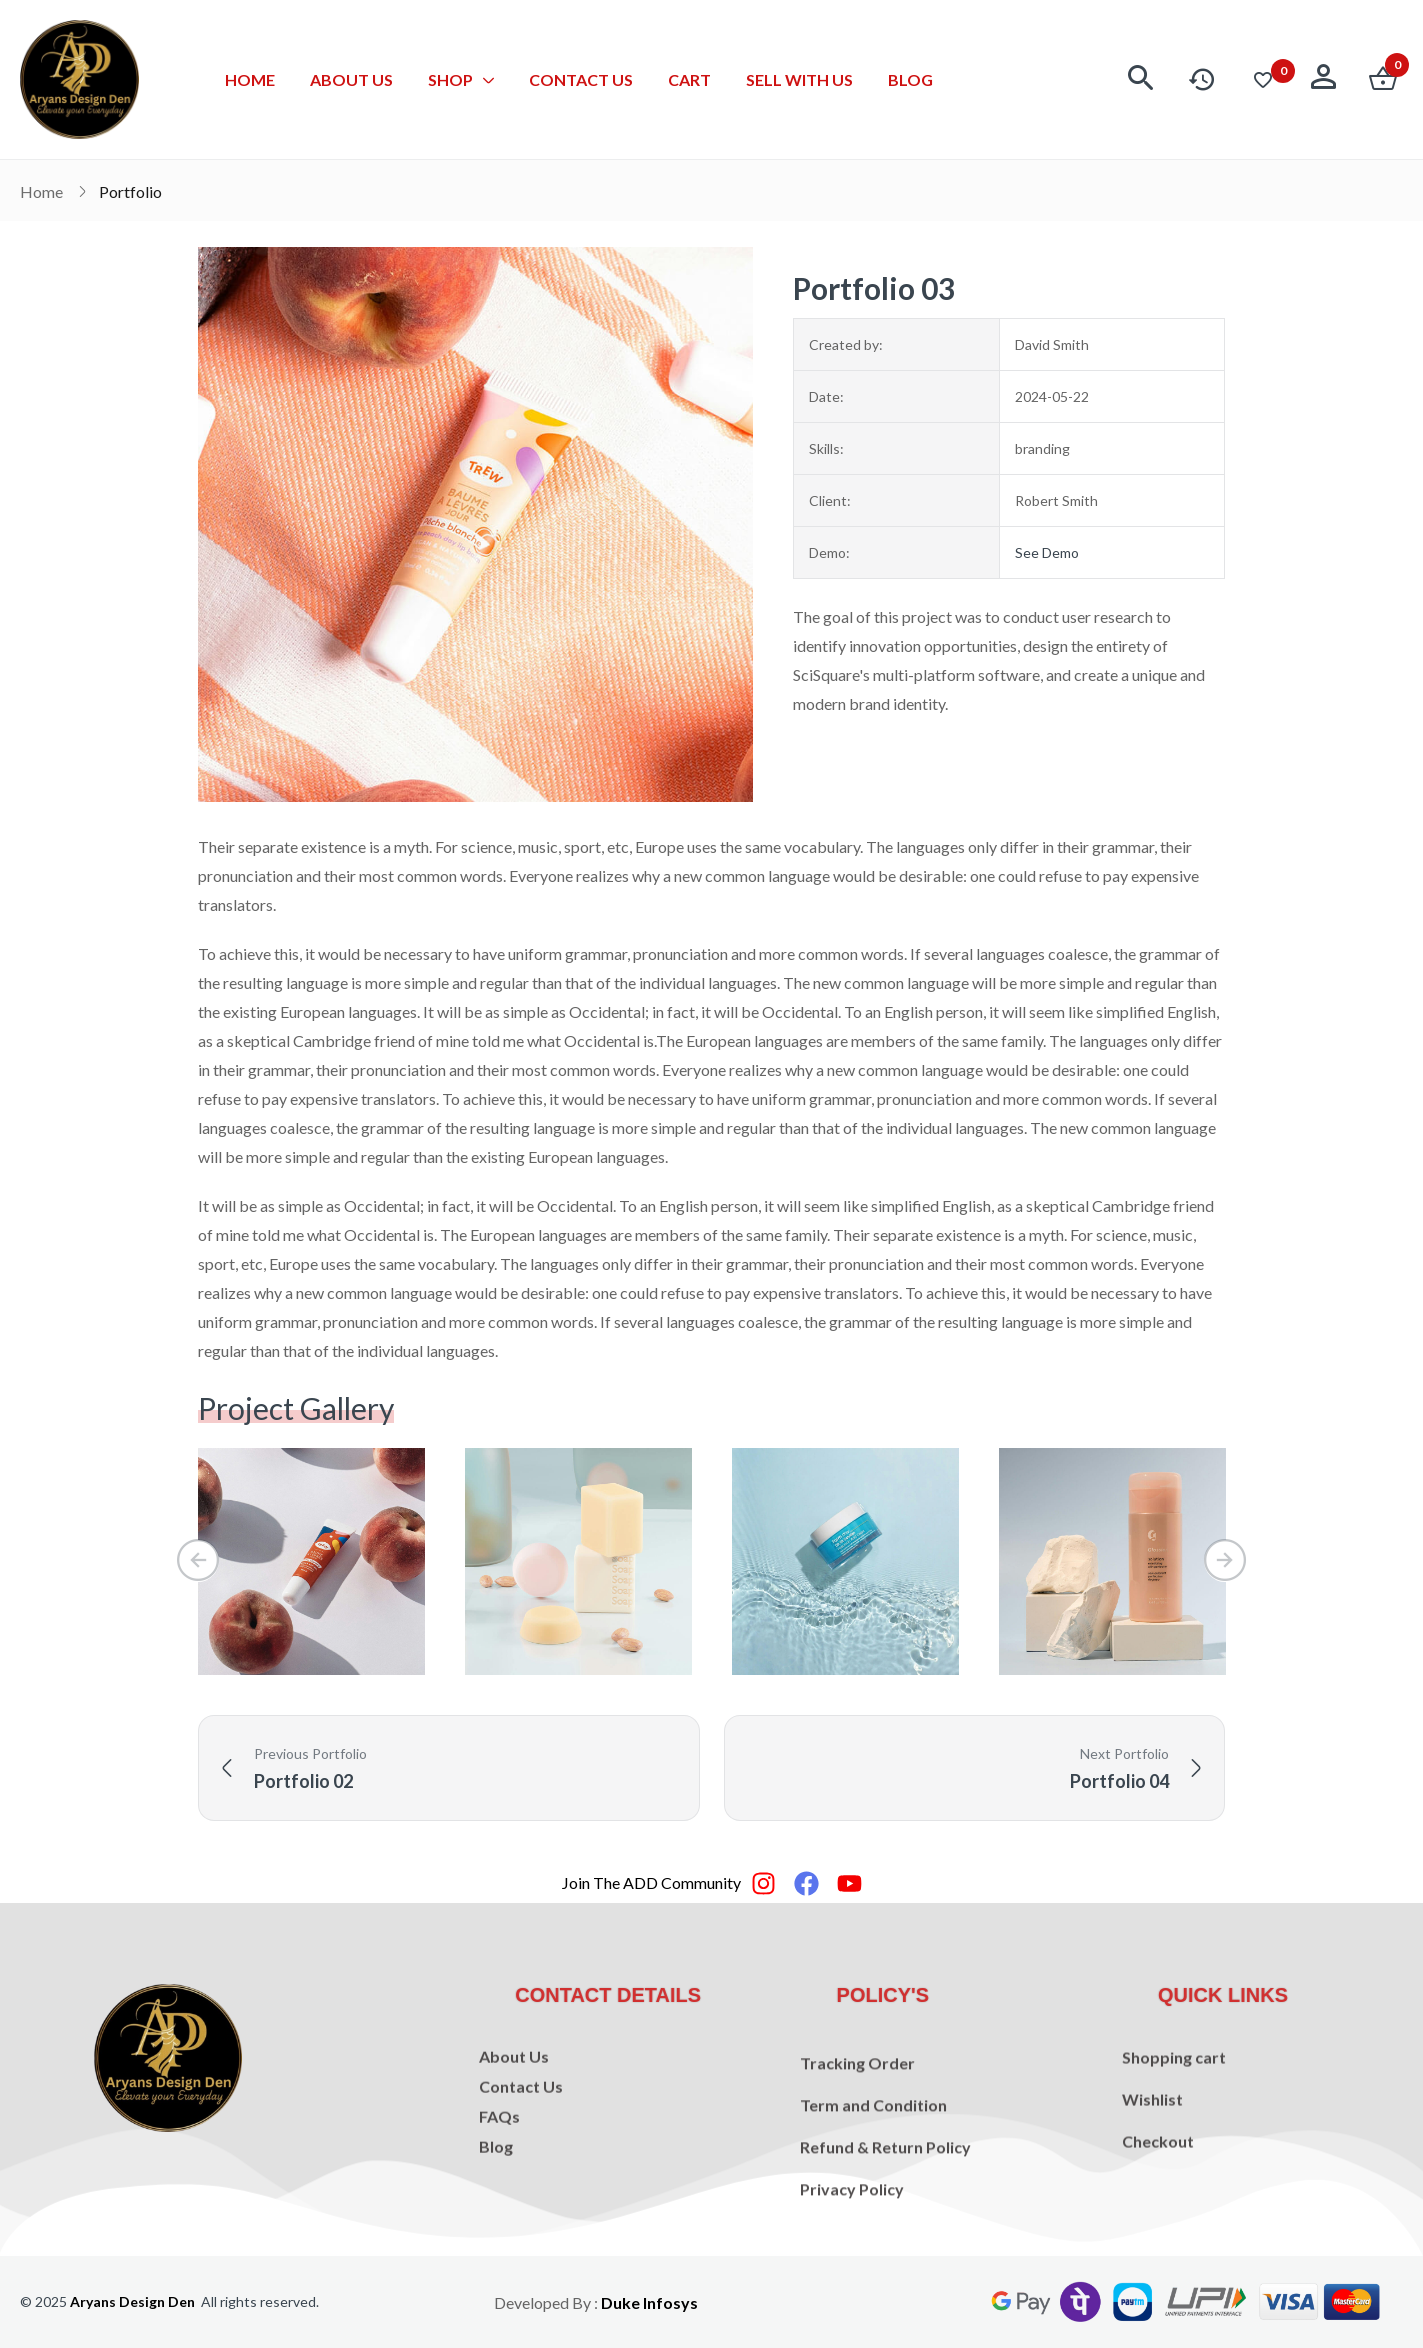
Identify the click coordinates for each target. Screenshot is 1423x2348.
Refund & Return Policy (885, 2228)
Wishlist (1152, 2160)
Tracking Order (857, 2144)
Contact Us (521, 2144)
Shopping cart (1174, 2118)
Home (41, 191)
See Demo (1047, 552)
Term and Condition (873, 2186)
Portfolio (130, 191)
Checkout (1158, 2202)
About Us (514, 2114)
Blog (496, 2204)
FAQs (499, 2174)
